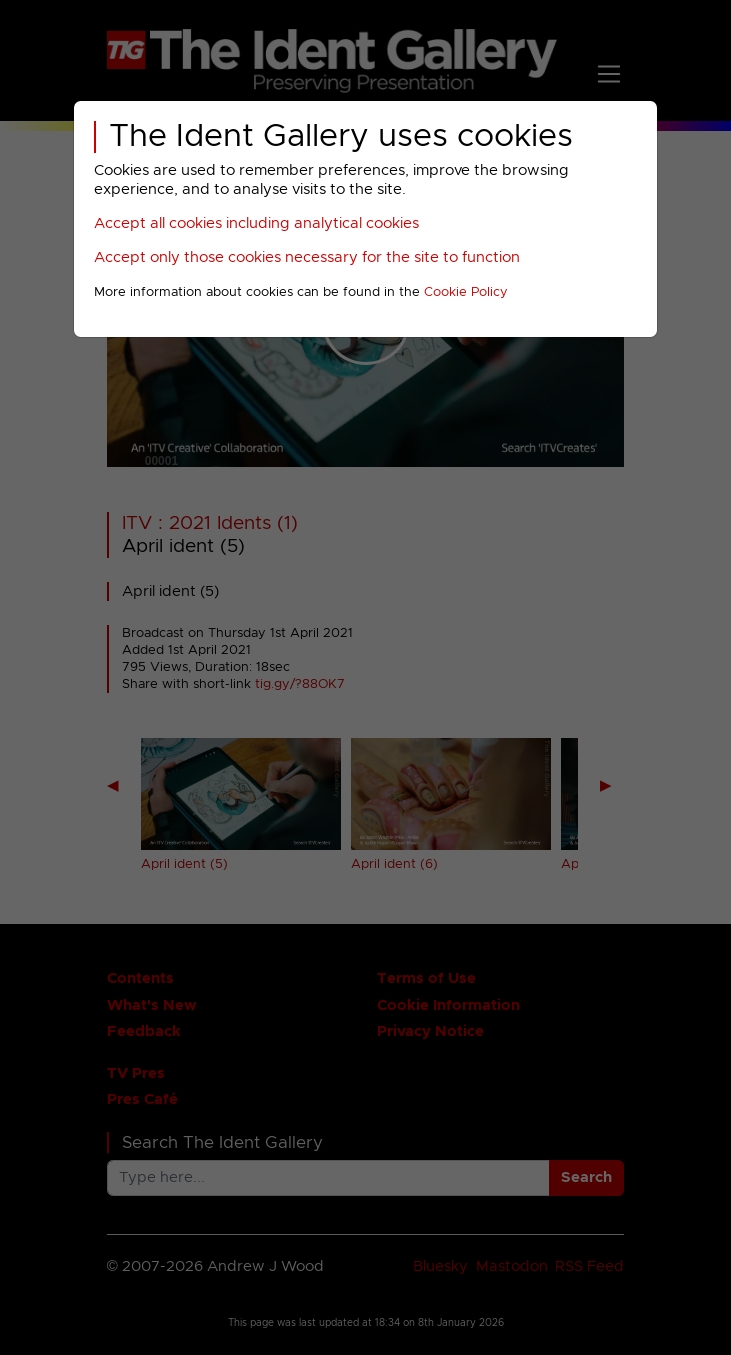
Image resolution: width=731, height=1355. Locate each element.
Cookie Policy (466, 292)
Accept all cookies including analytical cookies (256, 223)
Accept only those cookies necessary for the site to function (307, 257)
